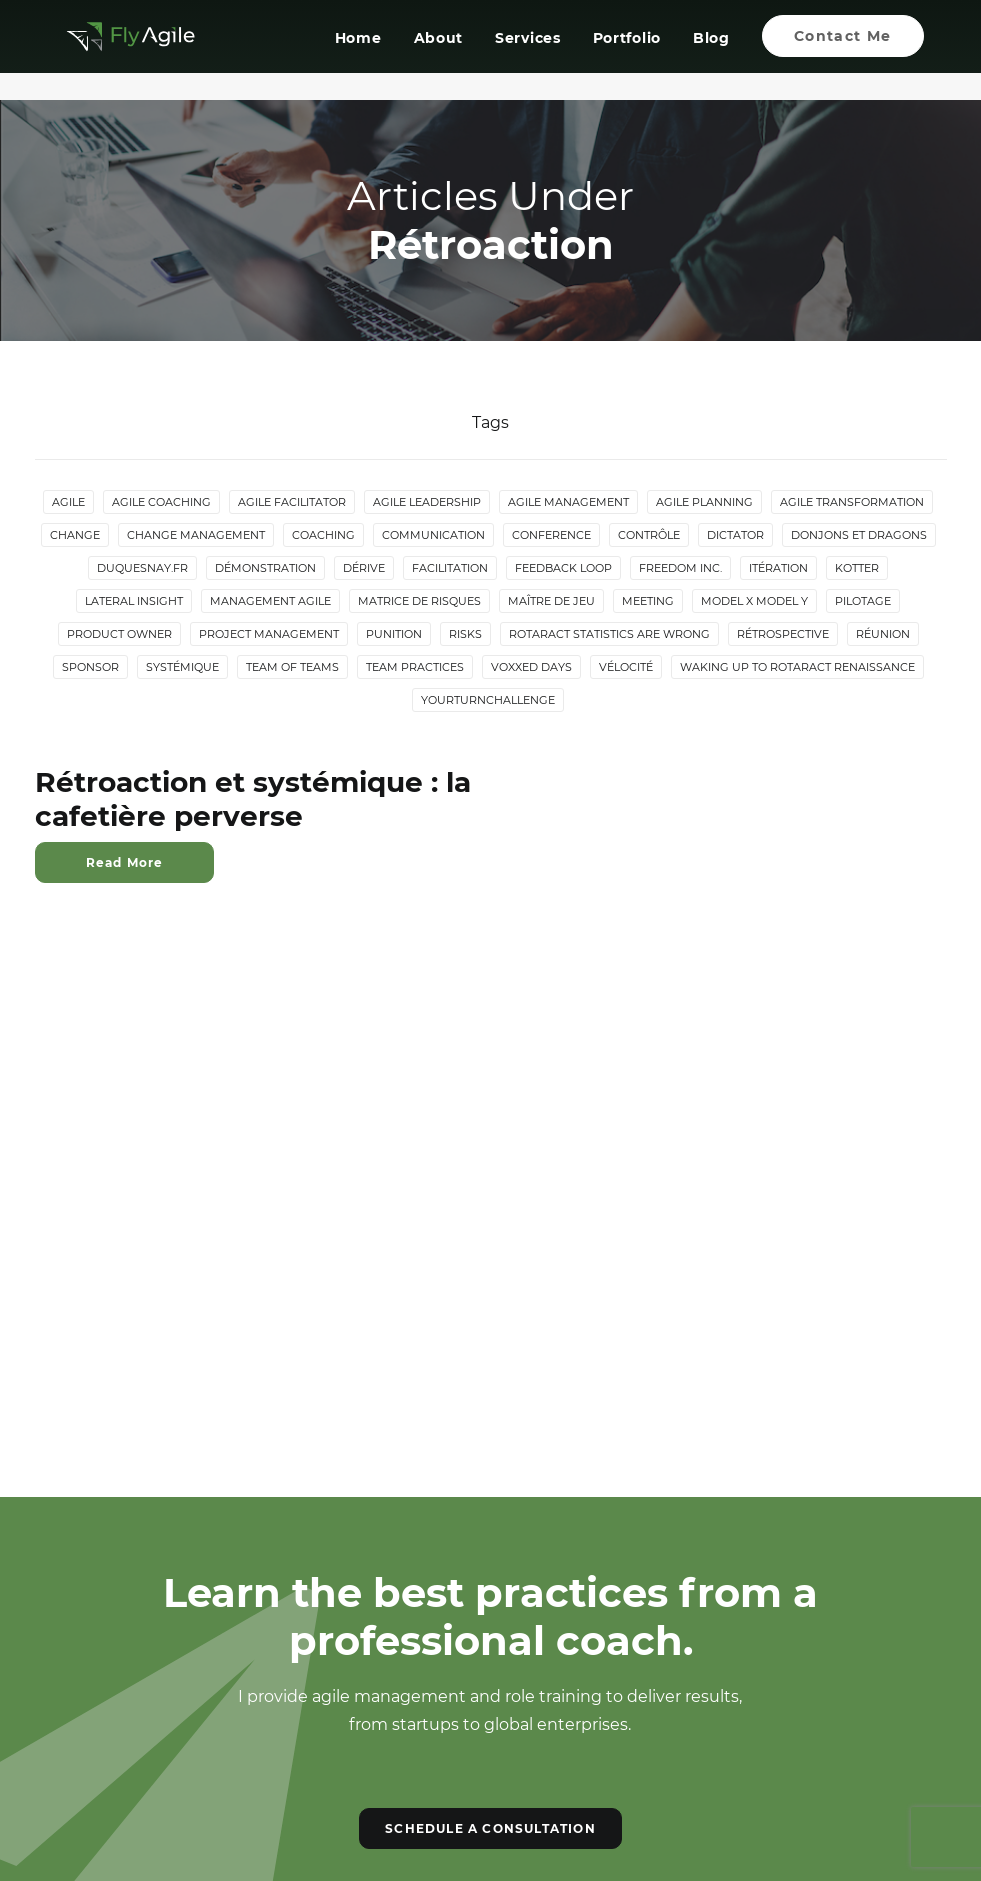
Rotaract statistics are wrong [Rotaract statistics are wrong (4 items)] (609, 635)
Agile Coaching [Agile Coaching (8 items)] (161, 503)
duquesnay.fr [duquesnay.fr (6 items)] (142, 569)
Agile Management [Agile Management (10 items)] (568, 503)
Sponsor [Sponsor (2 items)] (90, 668)
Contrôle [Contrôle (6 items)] (649, 536)
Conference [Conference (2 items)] (551, 536)
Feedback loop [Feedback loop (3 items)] (563, 569)
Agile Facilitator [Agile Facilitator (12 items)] (292, 503)
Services (528, 53)
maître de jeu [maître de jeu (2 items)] (551, 602)
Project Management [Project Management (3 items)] (269, 635)
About (438, 53)
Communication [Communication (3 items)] (433, 536)
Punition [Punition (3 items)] (394, 635)
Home (358, 53)
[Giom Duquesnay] (117, 50)
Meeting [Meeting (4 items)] (648, 602)
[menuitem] (365, 50)
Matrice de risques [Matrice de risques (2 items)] (419, 602)
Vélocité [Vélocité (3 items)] (626, 668)
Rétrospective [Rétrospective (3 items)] (783, 635)
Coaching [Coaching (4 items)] (323, 536)
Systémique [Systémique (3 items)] (182, 668)
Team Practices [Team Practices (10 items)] (415, 668)
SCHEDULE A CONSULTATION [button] (490, 1327)
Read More (125, 863)
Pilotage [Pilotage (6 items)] (863, 602)
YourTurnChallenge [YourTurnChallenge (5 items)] (488, 701)
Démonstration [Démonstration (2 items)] (265, 569)
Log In (93, 1737)
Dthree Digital (557, 1832)
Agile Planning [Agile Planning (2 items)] (704, 503)
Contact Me (111, 1665)
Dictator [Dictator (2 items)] (735, 536)
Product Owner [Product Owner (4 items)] (119, 635)
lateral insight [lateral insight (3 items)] (134, 602)
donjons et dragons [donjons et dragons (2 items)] (859, 536)
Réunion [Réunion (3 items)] (883, 635)
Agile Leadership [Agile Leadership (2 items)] (427, 503)
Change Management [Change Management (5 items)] (196, 536)
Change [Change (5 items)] (75, 536)
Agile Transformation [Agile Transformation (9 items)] (852, 503)
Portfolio (626, 53)
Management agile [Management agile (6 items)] (270, 602)
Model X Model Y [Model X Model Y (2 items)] (754, 602)
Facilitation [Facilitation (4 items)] (450, 569)
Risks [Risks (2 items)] (465, 635)
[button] (404, 1574)
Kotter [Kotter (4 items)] (857, 569)
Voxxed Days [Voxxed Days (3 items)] (531, 668)
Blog (711, 53)
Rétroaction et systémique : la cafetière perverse (253, 800)
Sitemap (100, 1701)
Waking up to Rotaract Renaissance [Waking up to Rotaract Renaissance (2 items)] (797, 668)
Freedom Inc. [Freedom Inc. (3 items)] (680, 569)
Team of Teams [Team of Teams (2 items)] (292, 668)
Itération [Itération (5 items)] (778, 569)
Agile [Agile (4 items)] (68, 503)
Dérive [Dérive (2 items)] (364, 569)
